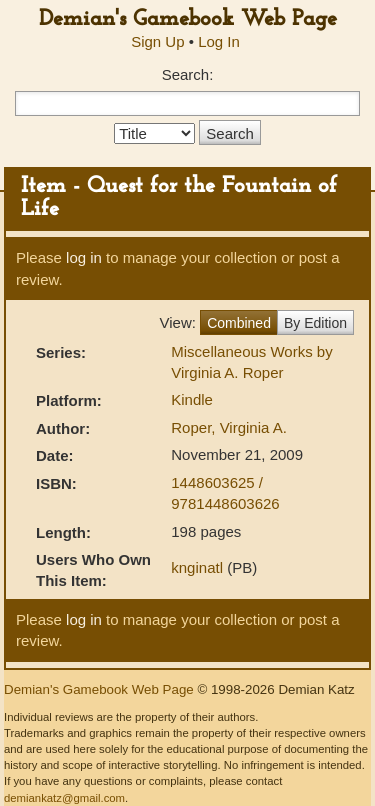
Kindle (192, 399)
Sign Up (157, 41)
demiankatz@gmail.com (64, 798)
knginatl (197, 567)
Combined (239, 323)
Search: (188, 74)
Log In (219, 41)
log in (84, 257)
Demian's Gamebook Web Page (188, 19)
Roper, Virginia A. (229, 427)
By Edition (315, 323)
